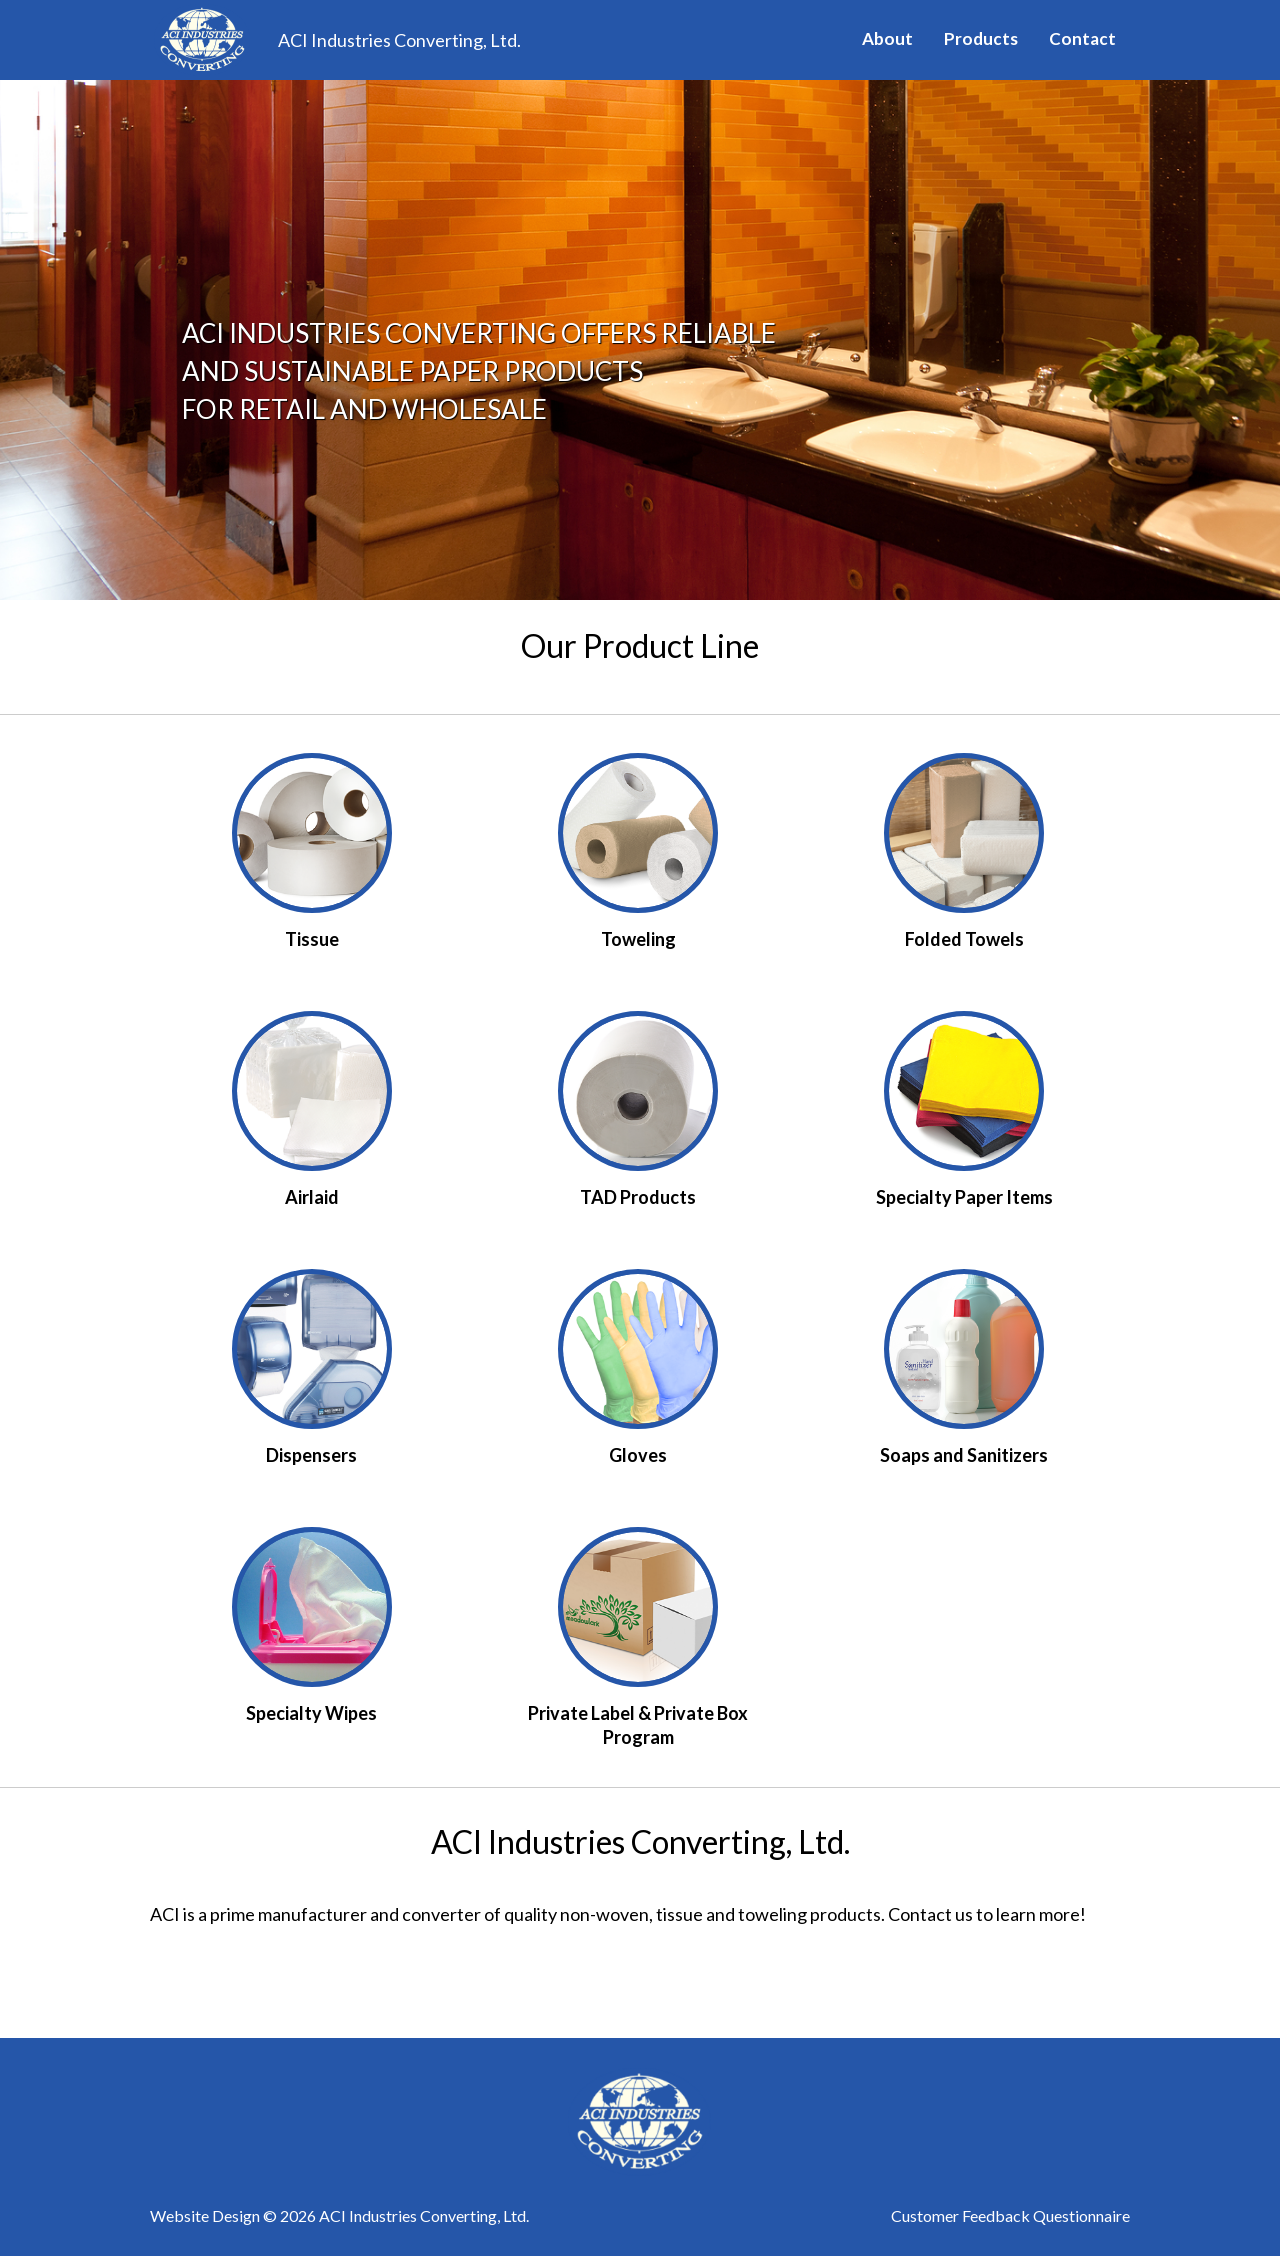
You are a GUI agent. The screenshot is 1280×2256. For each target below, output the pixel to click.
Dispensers (311, 1455)
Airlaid (312, 1197)
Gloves (638, 1455)
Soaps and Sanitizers (964, 1455)
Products (981, 38)
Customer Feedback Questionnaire (1010, 2216)
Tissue (312, 939)
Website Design (205, 2215)
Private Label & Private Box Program (638, 1725)
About (887, 38)
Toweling (638, 939)
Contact (1082, 38)
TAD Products (638, 1197)
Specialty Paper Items (964, 1197)
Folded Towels (964, 939)
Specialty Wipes (311, 1713)
